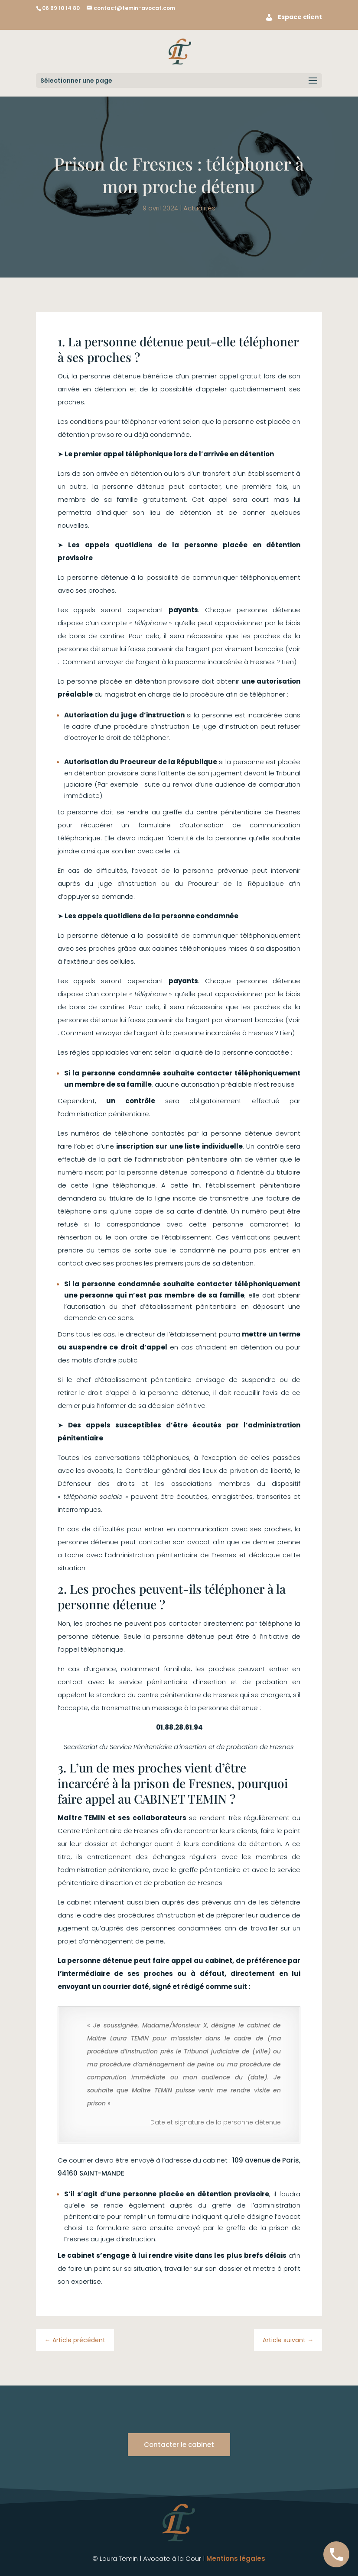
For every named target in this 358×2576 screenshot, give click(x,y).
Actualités (199, 208)
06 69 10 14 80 (61, 8)
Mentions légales (235, 2558)
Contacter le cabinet (179, 2444)
